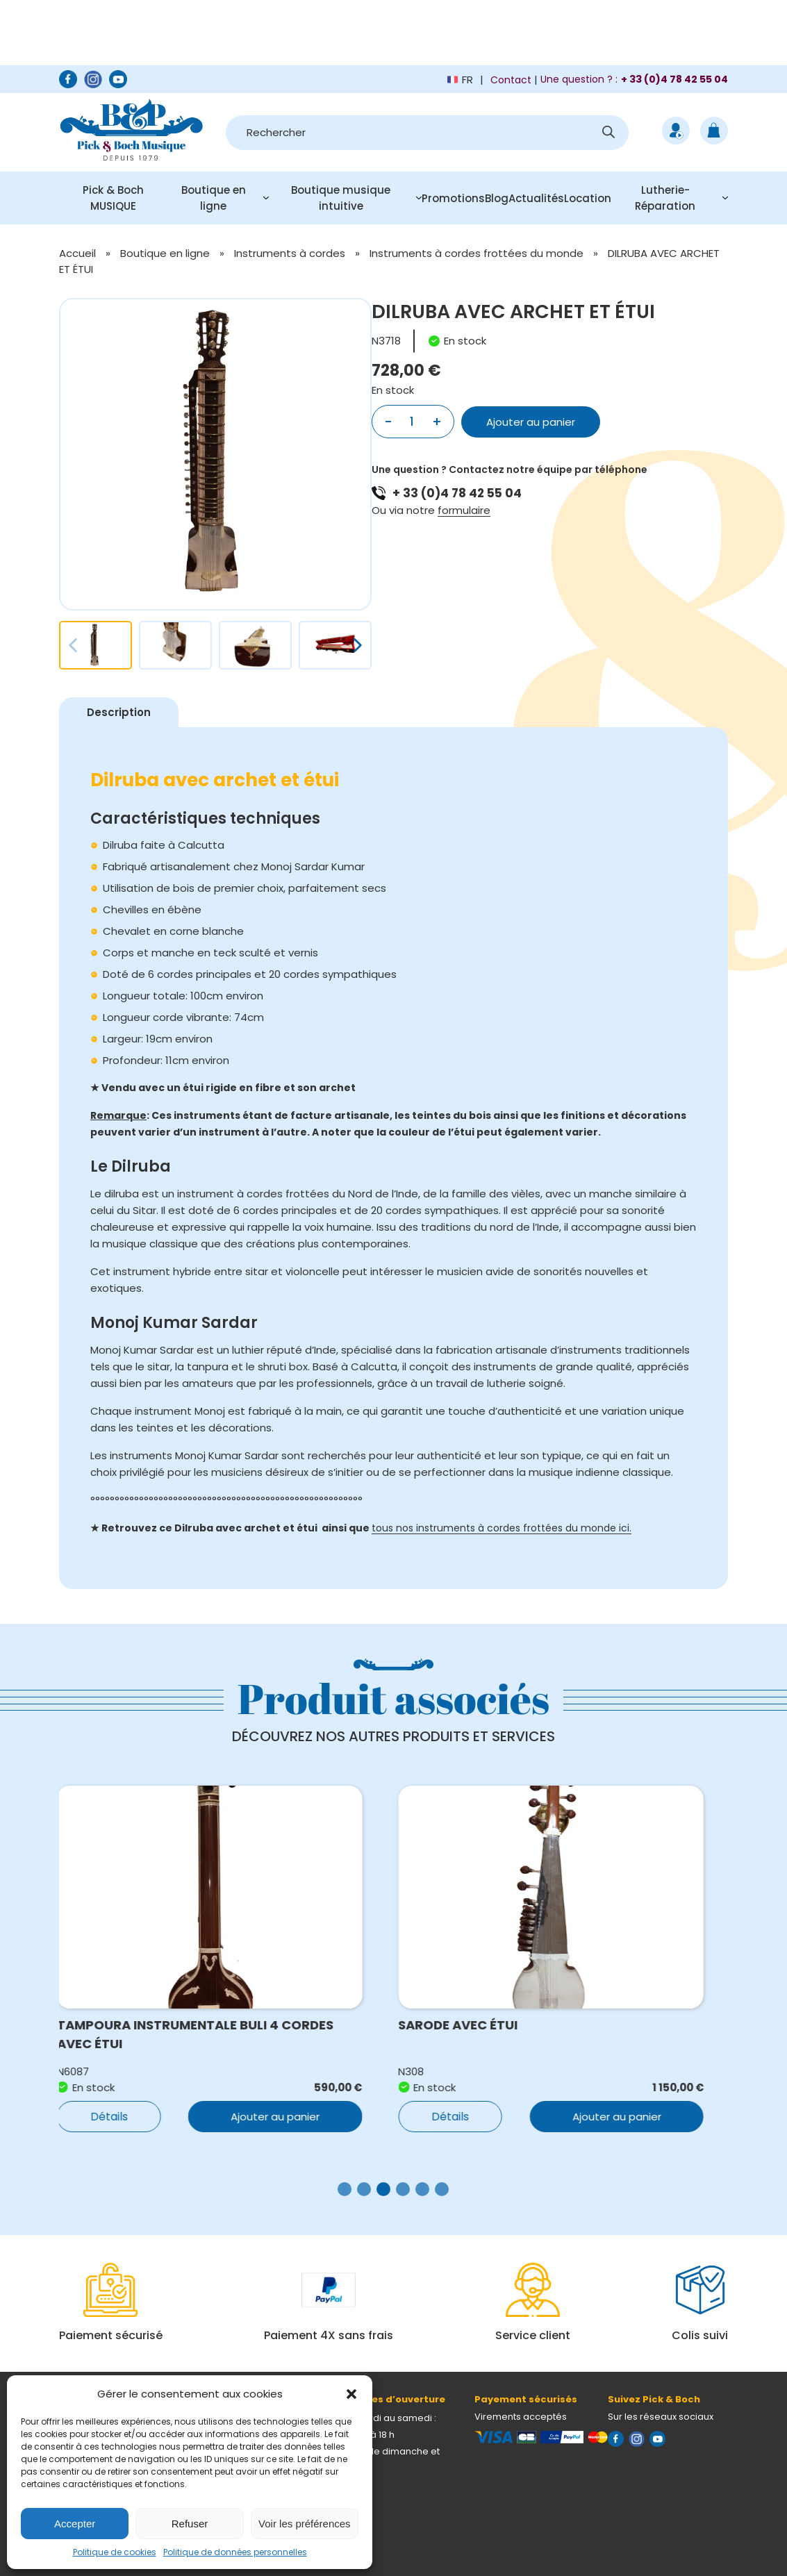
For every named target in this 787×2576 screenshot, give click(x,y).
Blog (496, 198)
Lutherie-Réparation (665, 198)
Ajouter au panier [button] (288, 2116)
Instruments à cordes (289, 253)
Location (587, 198)
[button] (351, 2394)
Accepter (74, 2523)
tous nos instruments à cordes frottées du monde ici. (501, 1528)
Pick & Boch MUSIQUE (113, 198)
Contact (510, 80)
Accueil (77, 253)
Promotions (453, 198)
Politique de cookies (114, 2552)
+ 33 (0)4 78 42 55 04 (457, 493)
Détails (122, 2117)
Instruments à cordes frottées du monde (476, 253)
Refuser (190, 2523)
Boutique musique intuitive (340, 198)
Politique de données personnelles (235, 2552)
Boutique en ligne (213, 198)
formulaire (464, 510)
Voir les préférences (304, 2523)
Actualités (536, 198)
